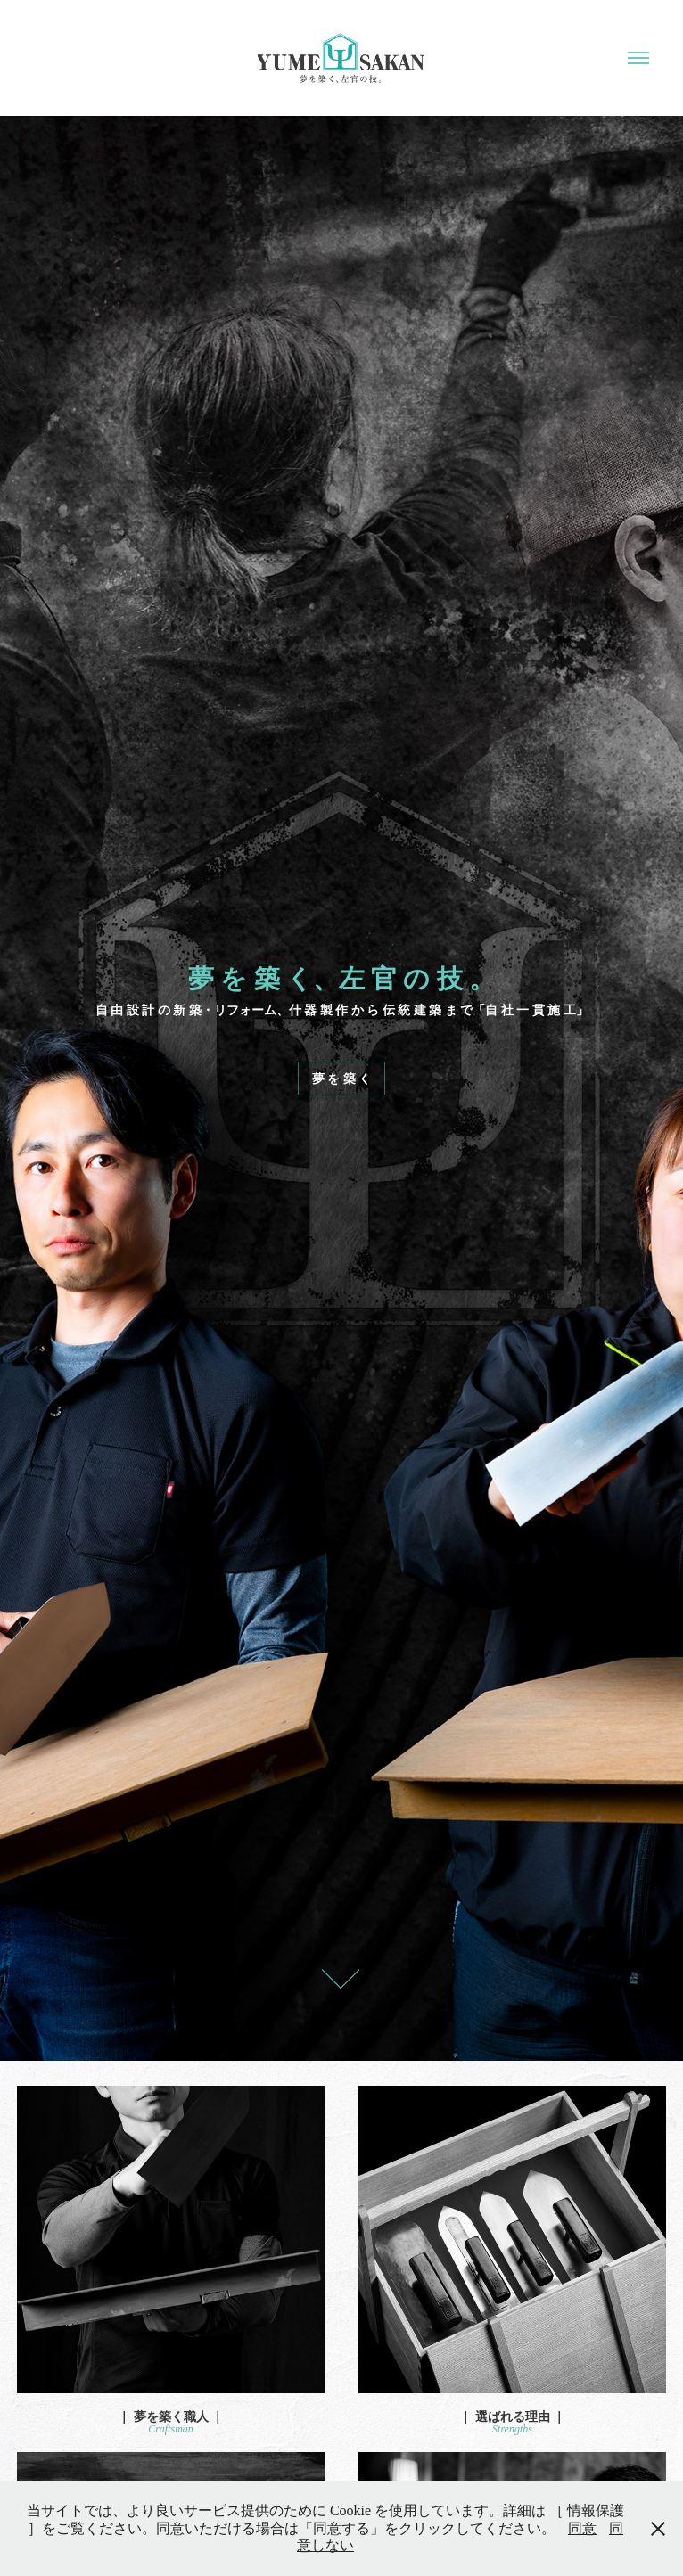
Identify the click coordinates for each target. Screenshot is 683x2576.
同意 (582, 2528)
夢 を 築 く (342, 1079)
